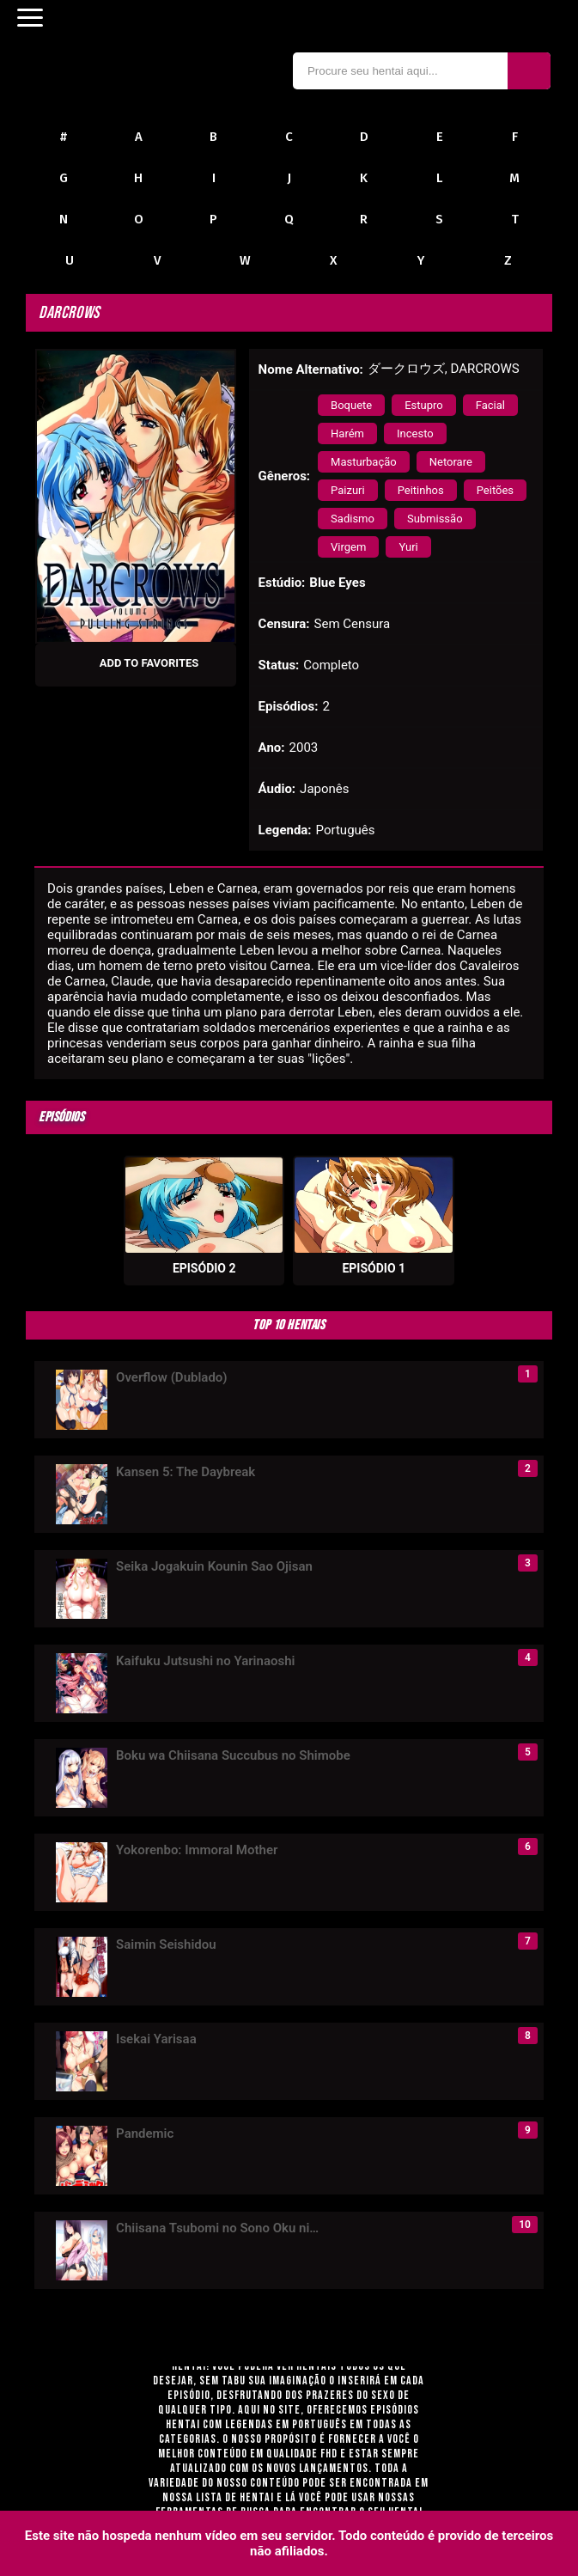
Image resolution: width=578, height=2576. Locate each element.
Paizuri (348, 490)
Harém (347, 433)
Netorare (450, 461)
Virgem (348, 546)
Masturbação (364, 461)
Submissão (435, 518)
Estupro (424, 405)
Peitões (495, 490)
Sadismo (352, 518)
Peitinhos (421, 490)
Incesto (415, 433)
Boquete (351, 405)
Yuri (408, 546)
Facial (490, 405)
